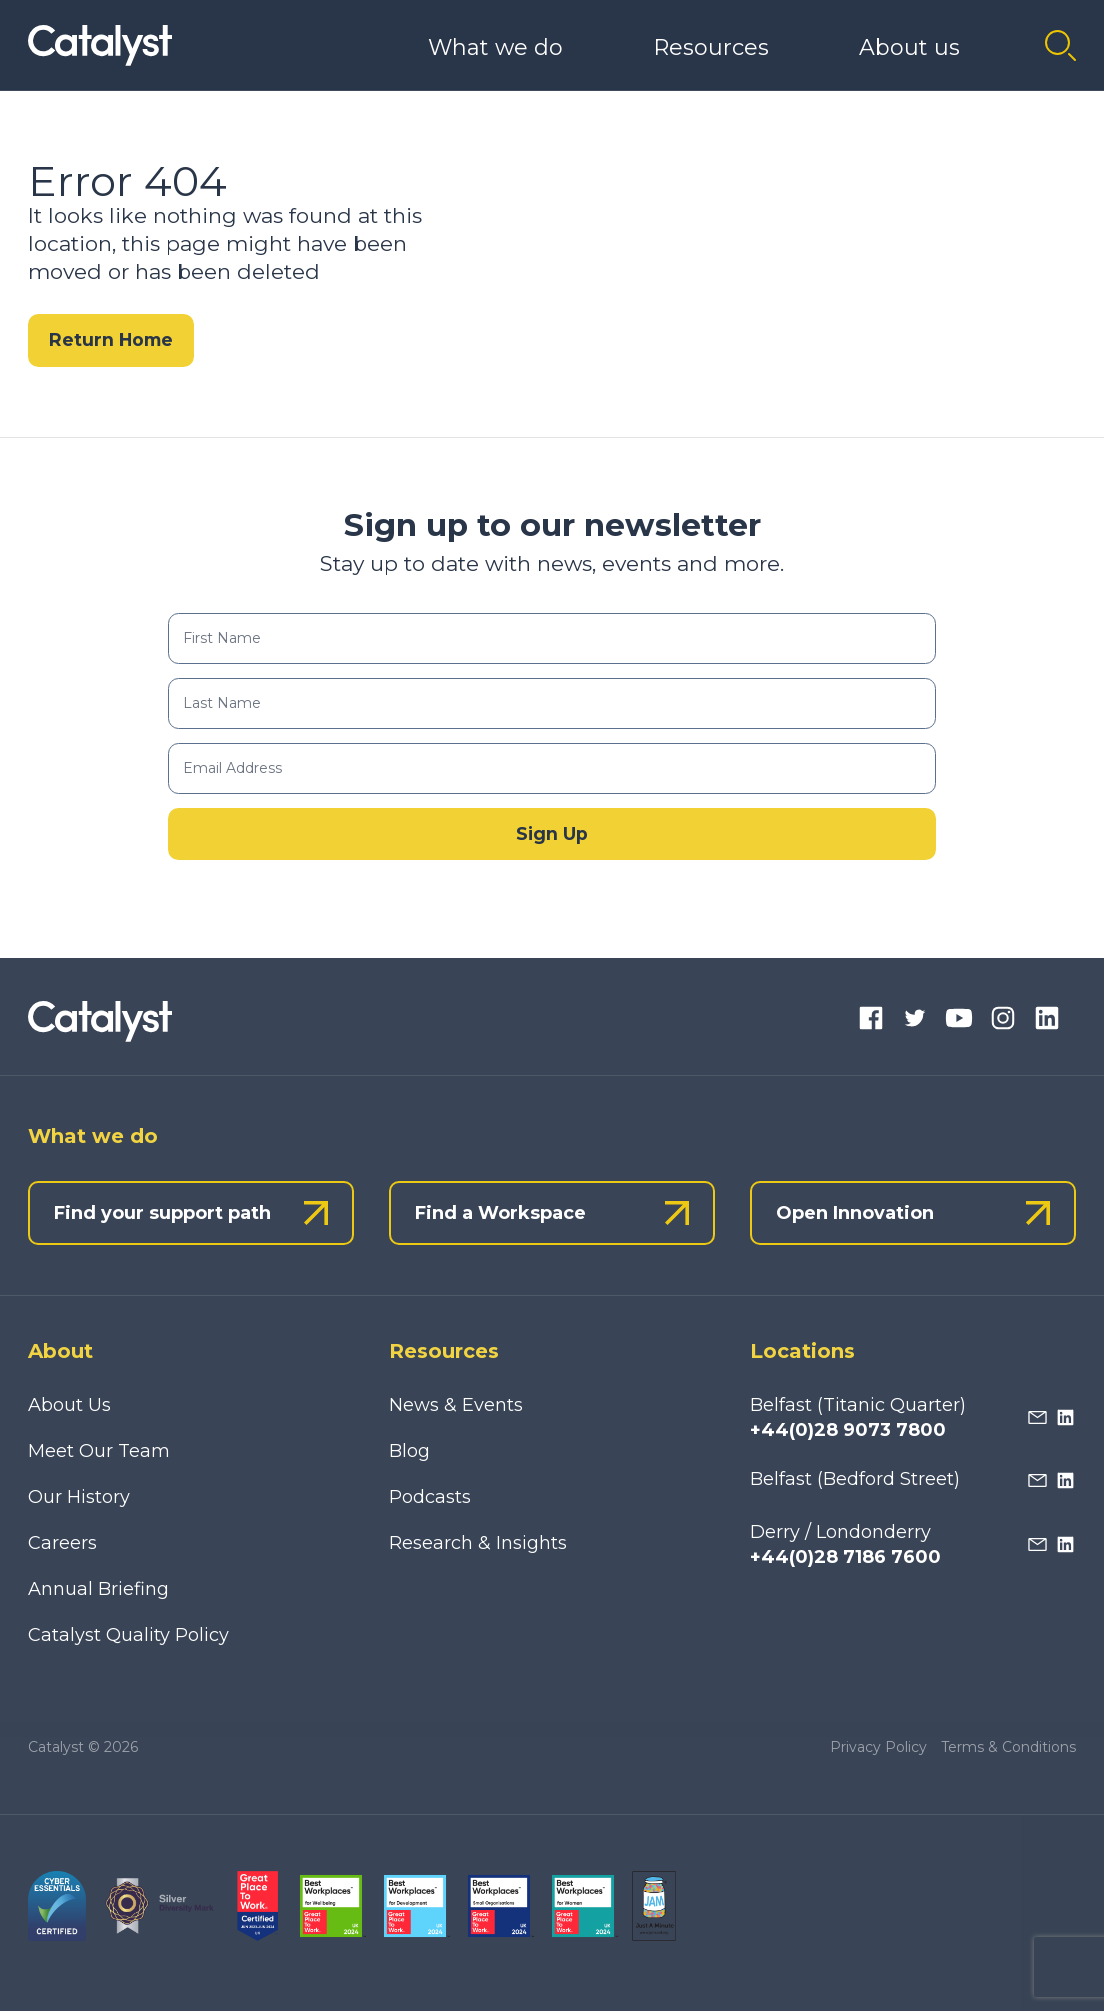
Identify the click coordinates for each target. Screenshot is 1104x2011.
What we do (495, 47)
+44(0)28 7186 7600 (845, 1557)
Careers (62, 1543)
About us (909, 47)
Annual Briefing (98, 1589)
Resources (711, 47)
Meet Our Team (99, 1451)
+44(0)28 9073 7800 (848, 1430)
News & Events (456, 1405)
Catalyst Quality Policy (128, 1635)
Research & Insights (478, 1543)
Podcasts (430, 1497)
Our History (79, 1497)
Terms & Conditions (1008, 1747)
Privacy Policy (878, 1747)
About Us (69, 1405)
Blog (409, 1451)
